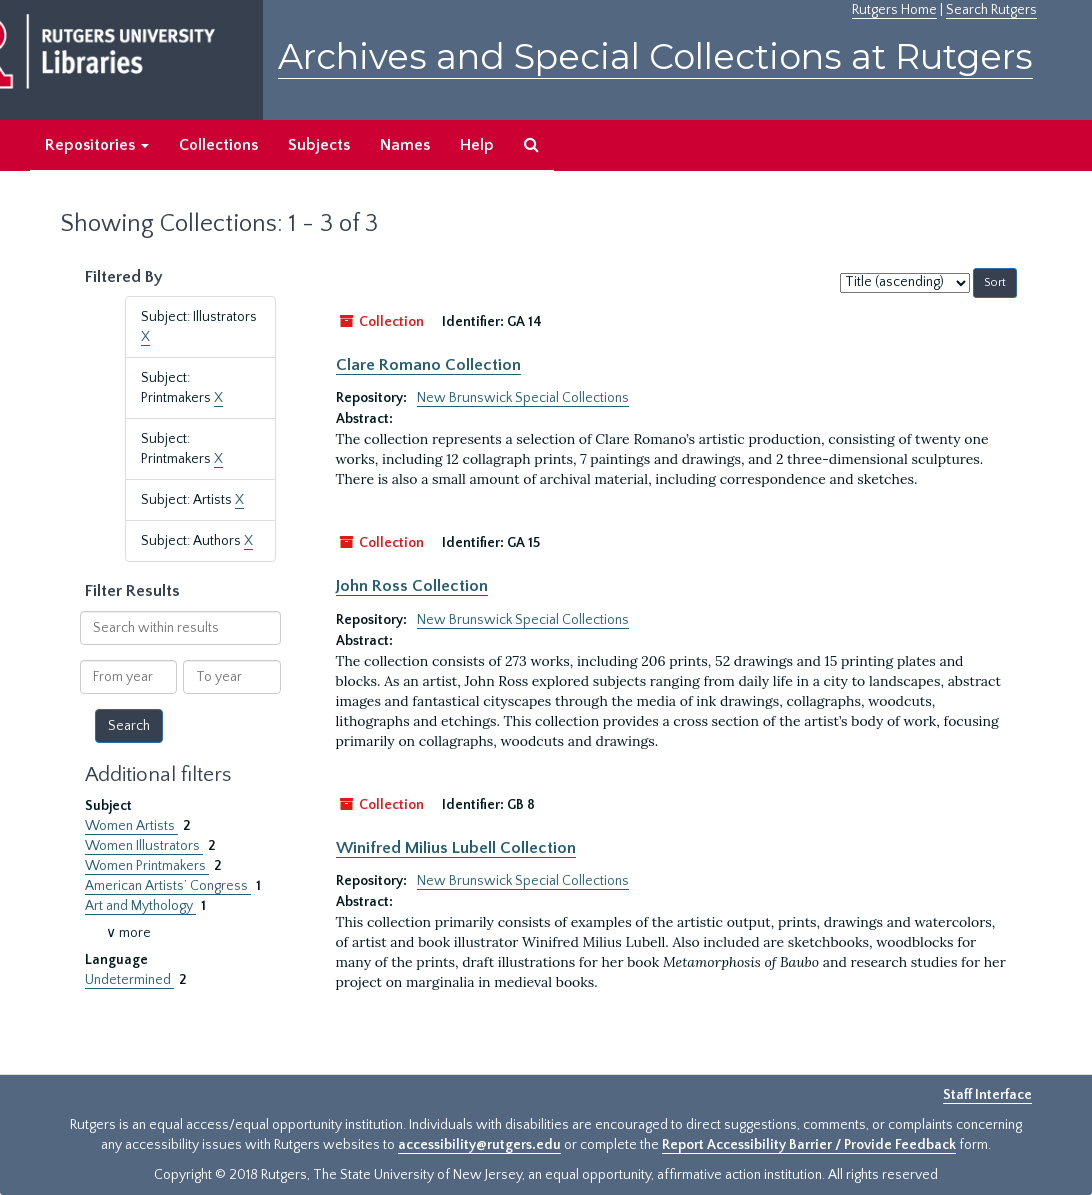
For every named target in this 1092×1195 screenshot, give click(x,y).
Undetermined (129, 980)
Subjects (319, 145)
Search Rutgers (991, 10)
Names (405, 145)
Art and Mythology (140, 906)
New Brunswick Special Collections (523, 398)
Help (477, 145)
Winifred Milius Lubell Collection (456, 848)
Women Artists (131, 826)
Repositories (97, 145)
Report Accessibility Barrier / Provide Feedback (809, 1145)
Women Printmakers (147, 866)
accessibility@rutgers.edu (479, 1145)
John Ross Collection (412, 586)
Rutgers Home (894, 10)
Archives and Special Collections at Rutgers (655, 56)
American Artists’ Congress (168, 886)
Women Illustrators (144, 846)
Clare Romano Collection (428, 365)
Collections (218, 145)
